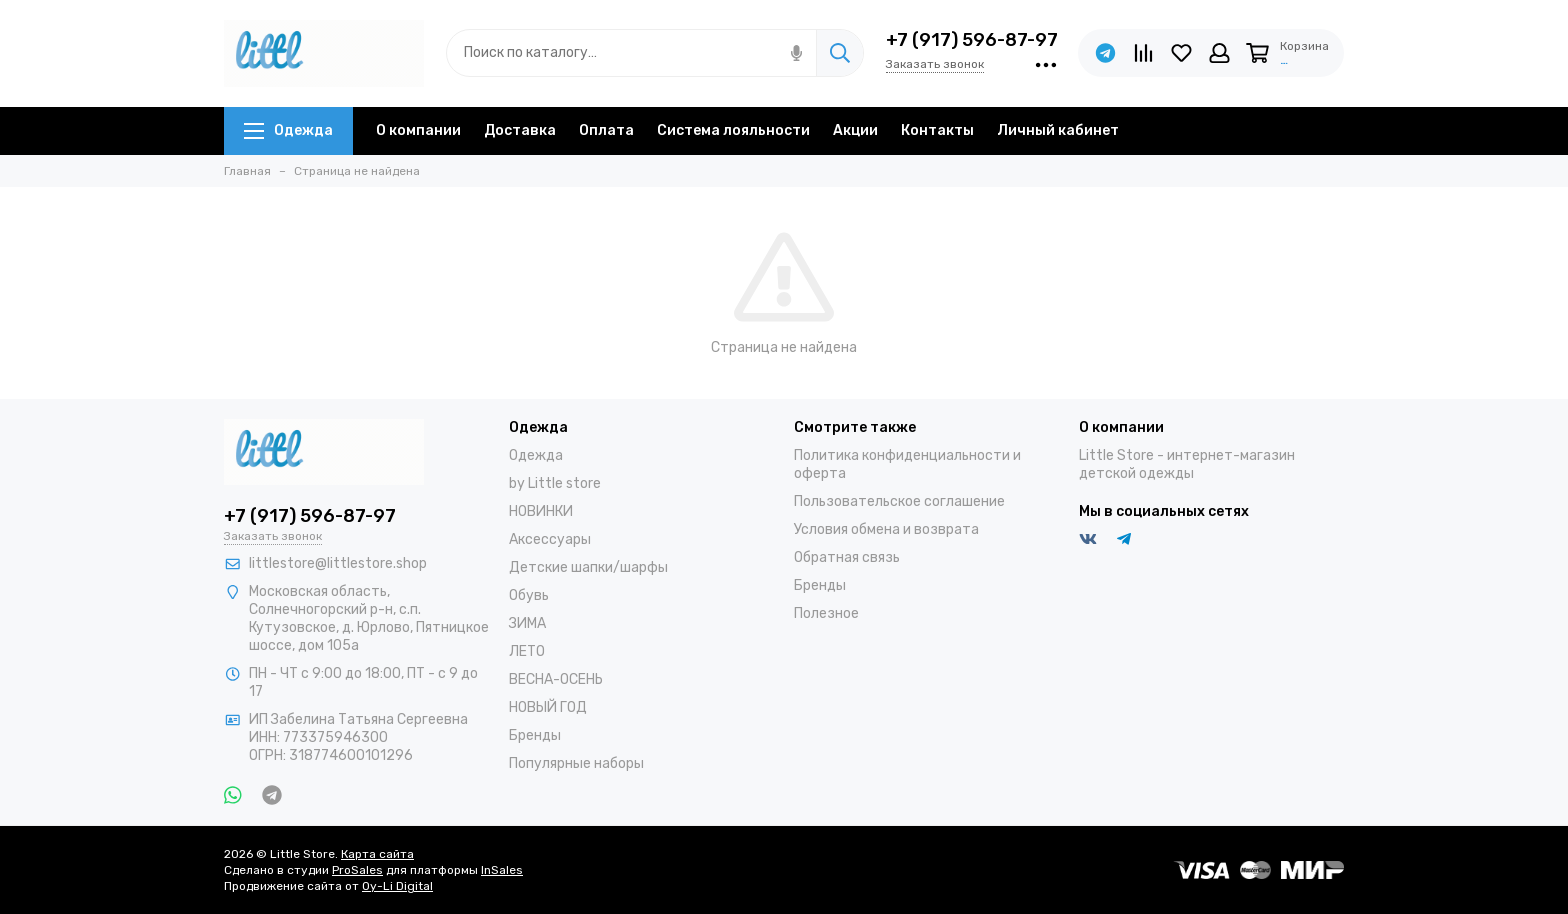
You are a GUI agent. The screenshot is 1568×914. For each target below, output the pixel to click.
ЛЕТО (527, 651)
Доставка (520, 130)
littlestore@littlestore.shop (338, 563)
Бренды (535, 735)
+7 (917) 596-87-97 (972, 40)
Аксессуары (550, 539)
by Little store (555, 483)
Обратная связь (847, 557)
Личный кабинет (1058, 130)
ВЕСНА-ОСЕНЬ (556, 679)
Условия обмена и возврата (886, 529)
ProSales (357, 870)
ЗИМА (527, 623)
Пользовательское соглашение (899, 501)
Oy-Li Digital (397, 886)
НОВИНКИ (541, 511)
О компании (418, 130)
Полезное (826, 613)
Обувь (529, 595)
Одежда (288, 130)
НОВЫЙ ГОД (548, 707)
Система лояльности (733, 130)
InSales (502, 870)
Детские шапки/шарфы (588, 567)
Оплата (606, 130)
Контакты (937, 130)
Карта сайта (377, 854)
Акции (855, 130)
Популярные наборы (576, 763)
